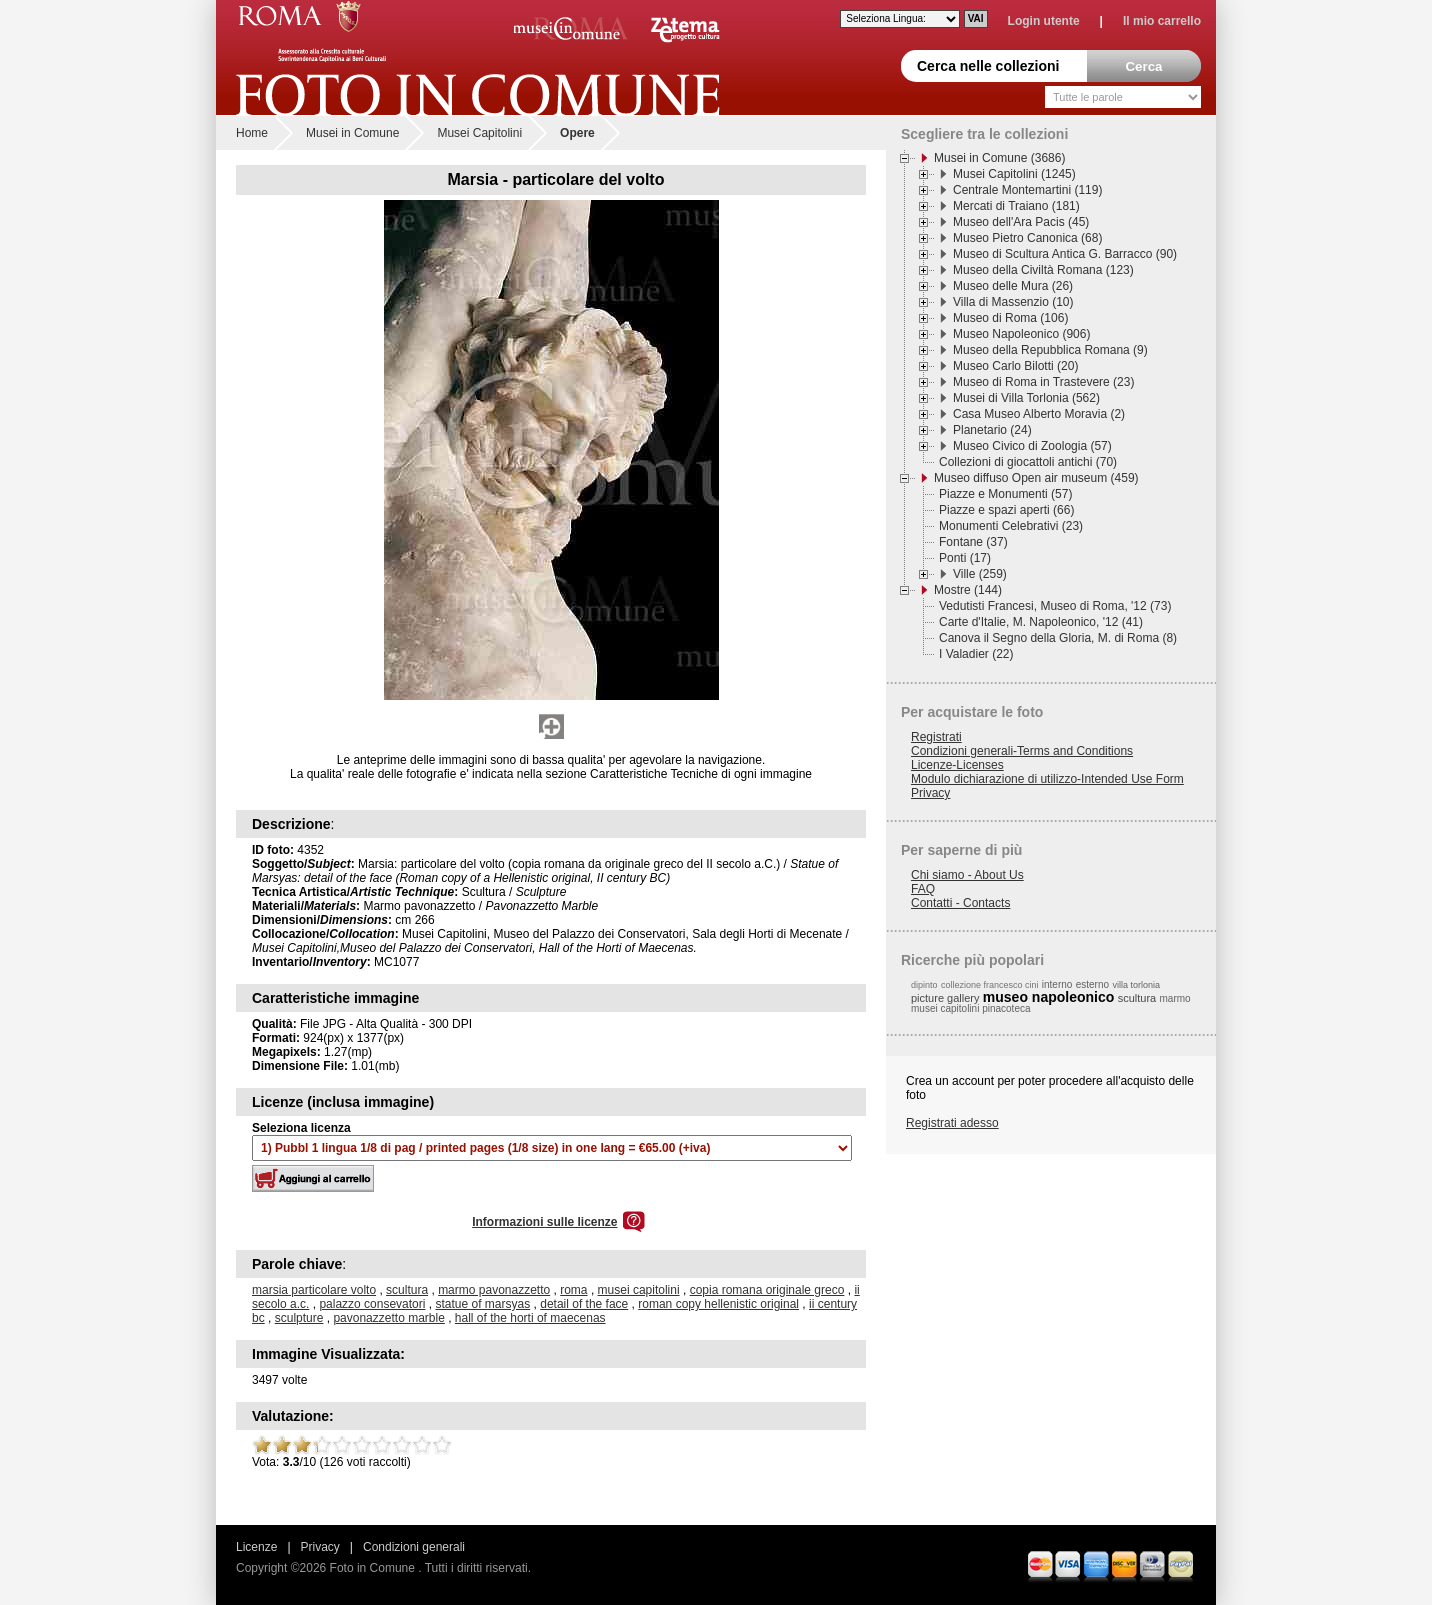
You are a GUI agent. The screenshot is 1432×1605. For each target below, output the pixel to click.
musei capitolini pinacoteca (971, 1008)
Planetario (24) (992, 430)
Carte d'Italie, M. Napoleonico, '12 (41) (1041, 622)
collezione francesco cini (990, 985)
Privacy (930, 793)
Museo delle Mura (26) (1013, 286)
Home (252, 133)
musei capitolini (639, 1290)
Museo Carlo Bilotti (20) (1015, 366)
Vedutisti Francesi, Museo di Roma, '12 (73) (1055, 606)
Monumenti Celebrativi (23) (1011, 526)
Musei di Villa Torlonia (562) (1026, 398)
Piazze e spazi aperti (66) (1006, 510)
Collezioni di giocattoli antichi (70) (1028, 462)
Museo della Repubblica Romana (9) (1050, 350)
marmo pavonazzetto (494, 1290)
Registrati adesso (952, 1123)
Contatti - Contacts (960, 903)
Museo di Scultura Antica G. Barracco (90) (1065, 254)
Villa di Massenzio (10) (1013, 302)
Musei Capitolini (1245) (1014, 174)
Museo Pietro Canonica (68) (1027, 238)
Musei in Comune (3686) (999, 158)
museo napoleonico (1048, 997)
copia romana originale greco (767, 1290)
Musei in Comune (352, 133)
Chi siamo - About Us (967, 875)
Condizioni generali (414, 1547)
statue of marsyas (482, 1304)
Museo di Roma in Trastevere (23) (1043, 382)
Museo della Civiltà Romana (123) (1043, 270)
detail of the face (584, 1304)
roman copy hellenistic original (718, 1304)
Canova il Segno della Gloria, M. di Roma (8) (1058, 638)
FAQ (923, 889)
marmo (1175, 998)
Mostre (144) (968, 590)
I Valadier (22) (976, 654)
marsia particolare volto (314, 1290)
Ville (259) (980, 574)
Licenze (256, 1547)
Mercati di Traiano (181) (1016, 206)
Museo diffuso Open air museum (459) (1036, 478)
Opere (577, 133)
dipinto (924, 985)
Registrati (936, 737)
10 (442, 1445)
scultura (407, 1290)
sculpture (299, 1318)
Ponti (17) (965, 558)
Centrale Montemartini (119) (1027, 190)
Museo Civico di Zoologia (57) (1032, 446)
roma (573, 1290)
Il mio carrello (1162, 21)
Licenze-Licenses (957, 765)
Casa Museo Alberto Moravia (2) (1039, 414)
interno (1057, 984)
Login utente (1044, 21)
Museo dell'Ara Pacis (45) (1021, 222)
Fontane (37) (973, 542)
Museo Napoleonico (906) (1021, 334)
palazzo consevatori (372, 1304)
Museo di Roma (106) (1010, 318)
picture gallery (945, 998)
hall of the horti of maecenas (530, 1318)
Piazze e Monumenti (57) (1005, 494)
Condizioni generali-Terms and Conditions (1022, 751)
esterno (1092, 984)
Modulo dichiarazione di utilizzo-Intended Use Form (1047, 779)
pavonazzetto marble (388, 1318)
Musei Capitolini (479, 133)
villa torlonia (1136, 985)
